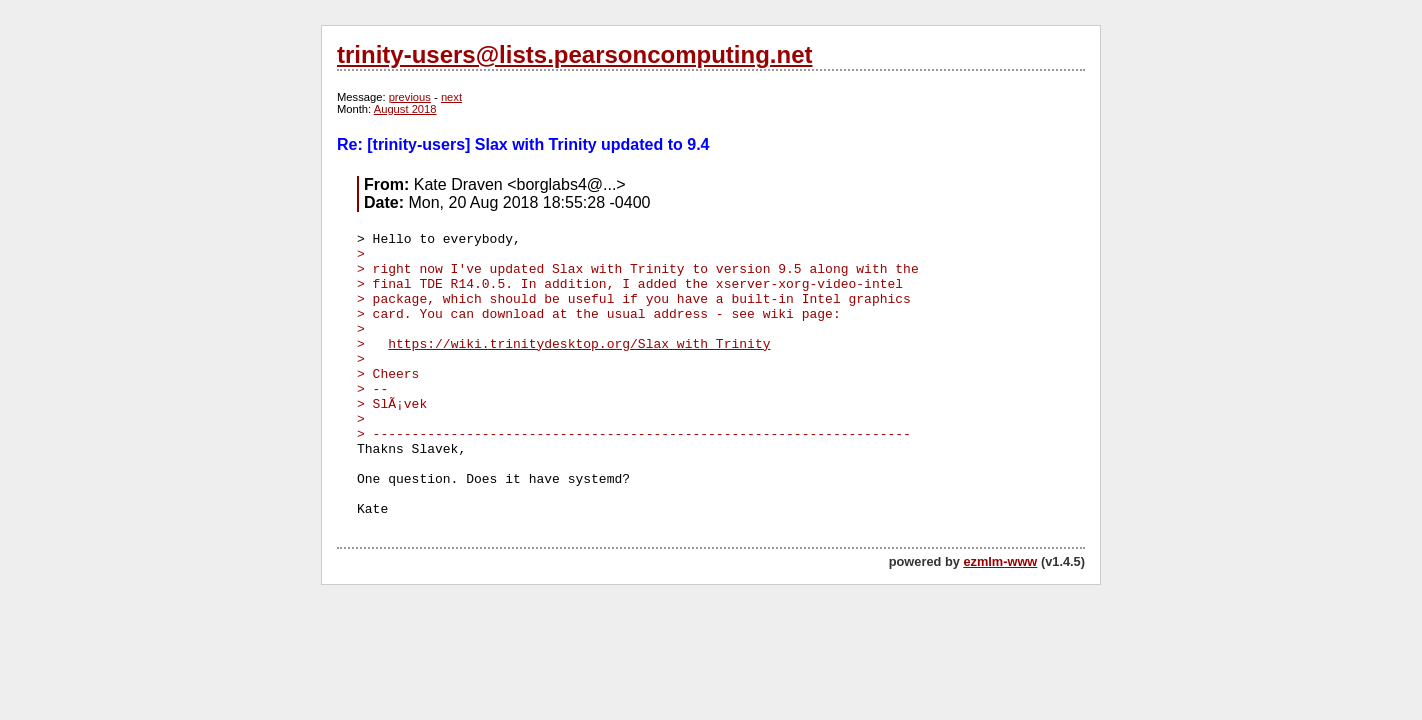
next (451, 97)
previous (410, 97)
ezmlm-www (1000, 561)
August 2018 (405, 109)
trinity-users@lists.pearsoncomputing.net (574, 54)
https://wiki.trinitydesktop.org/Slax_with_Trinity (579, 344)
